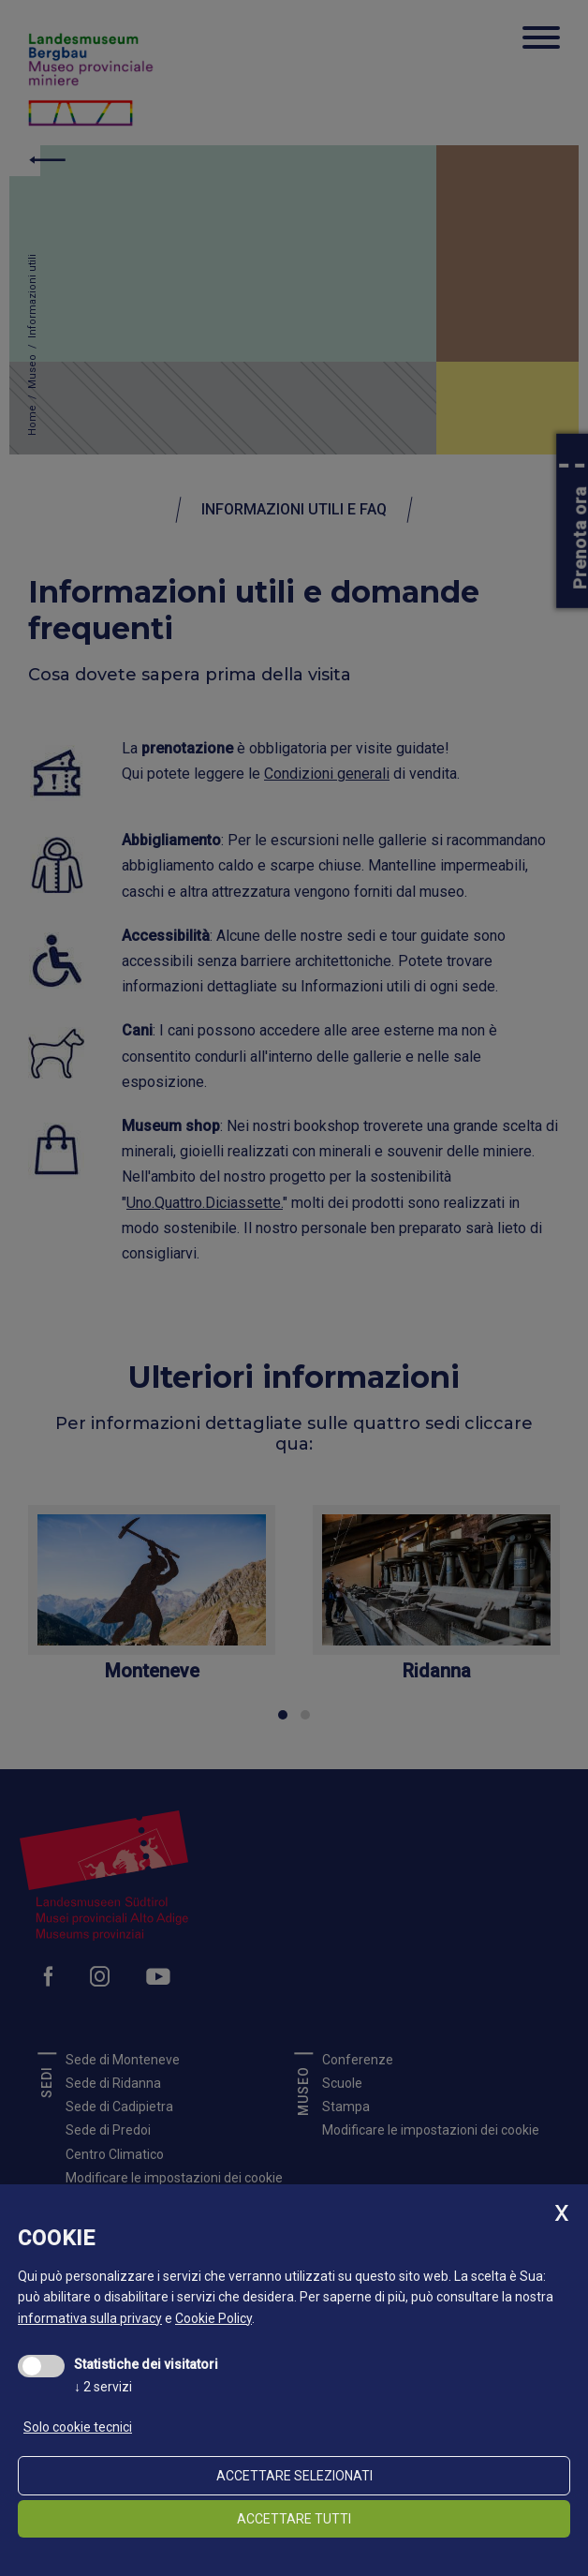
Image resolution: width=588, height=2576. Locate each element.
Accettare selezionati (294, 2475)
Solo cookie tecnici (77, 2427)
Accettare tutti (294, 2518)
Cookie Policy (213, 2318)
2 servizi (103, 2386)
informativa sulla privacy (90, 2318)
